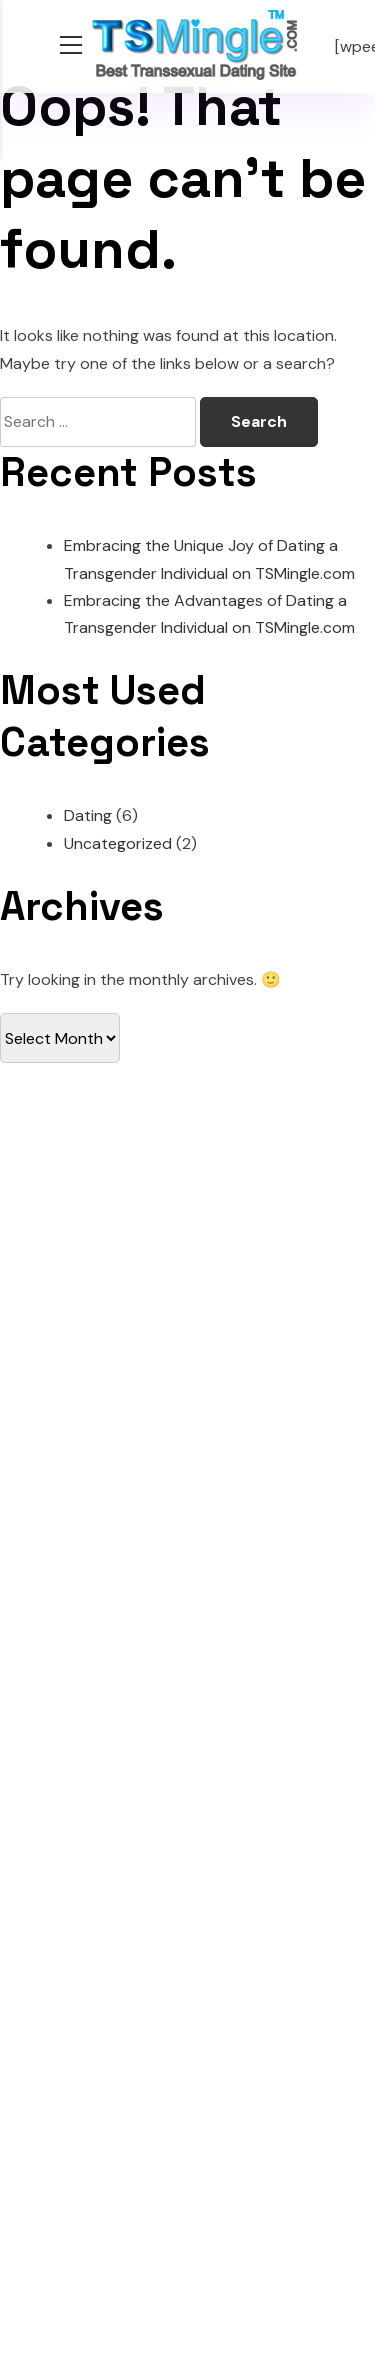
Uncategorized (118, 843)
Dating (88, 815)
